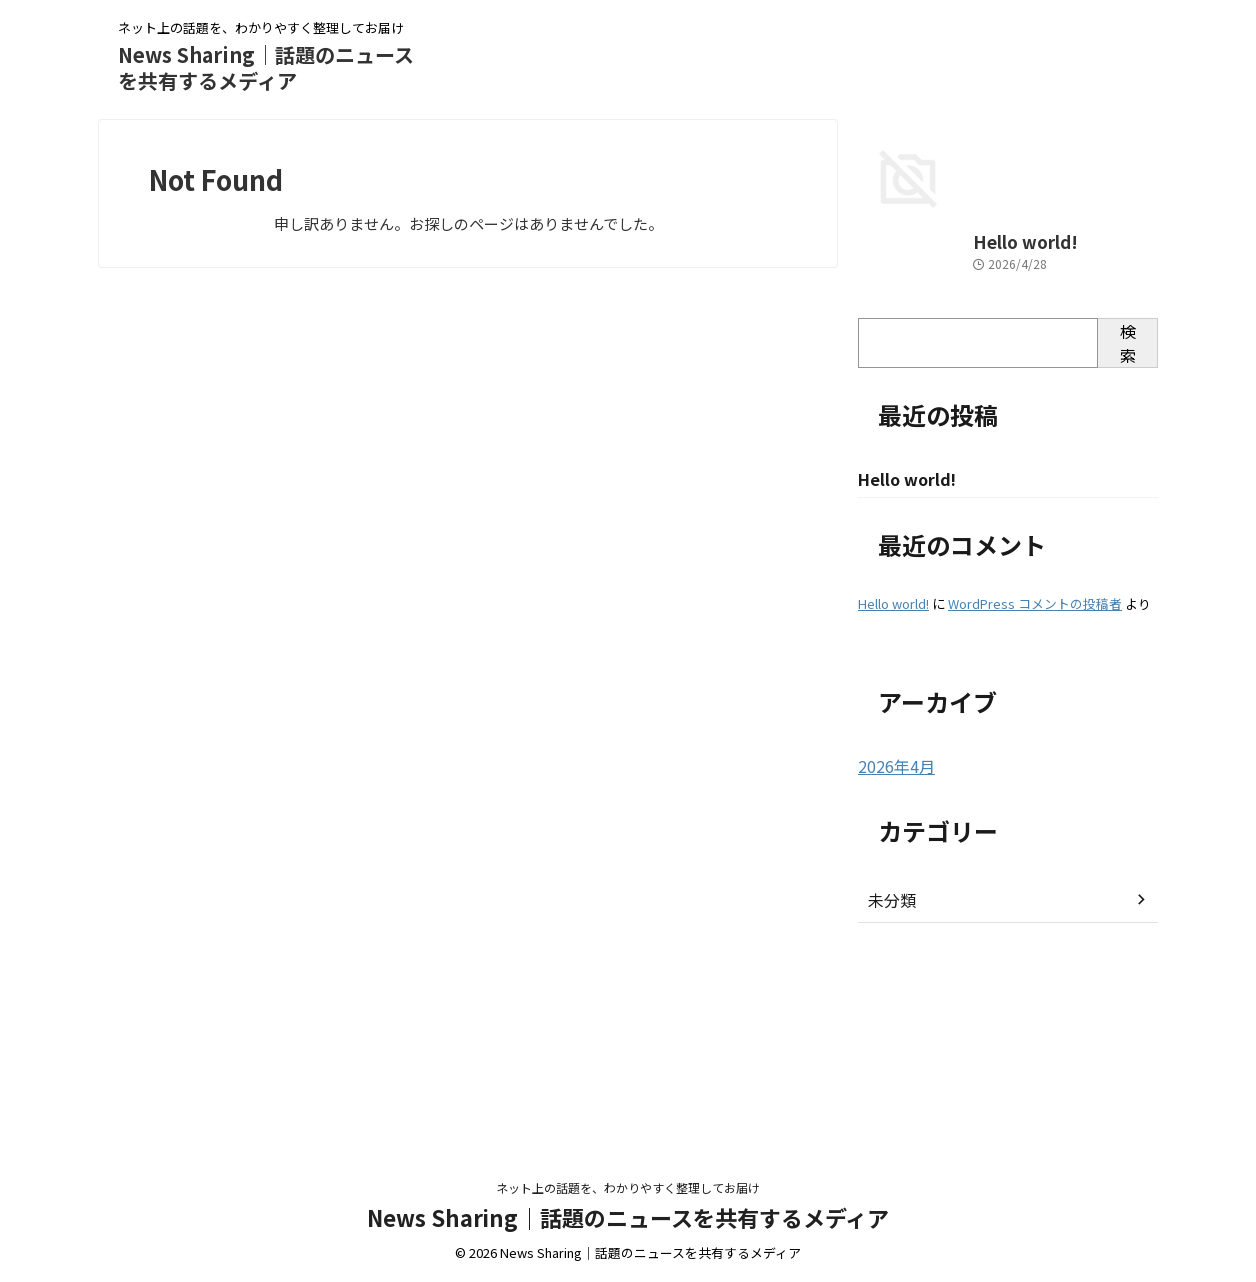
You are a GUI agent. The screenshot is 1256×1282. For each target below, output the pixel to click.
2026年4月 (892, 964)
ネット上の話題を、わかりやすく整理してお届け (628, 1188)
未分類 (889, 1097)
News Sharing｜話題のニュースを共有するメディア (266, 67)
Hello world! (900, 439)
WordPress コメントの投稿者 (1035, 801)
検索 (1128, 540)
